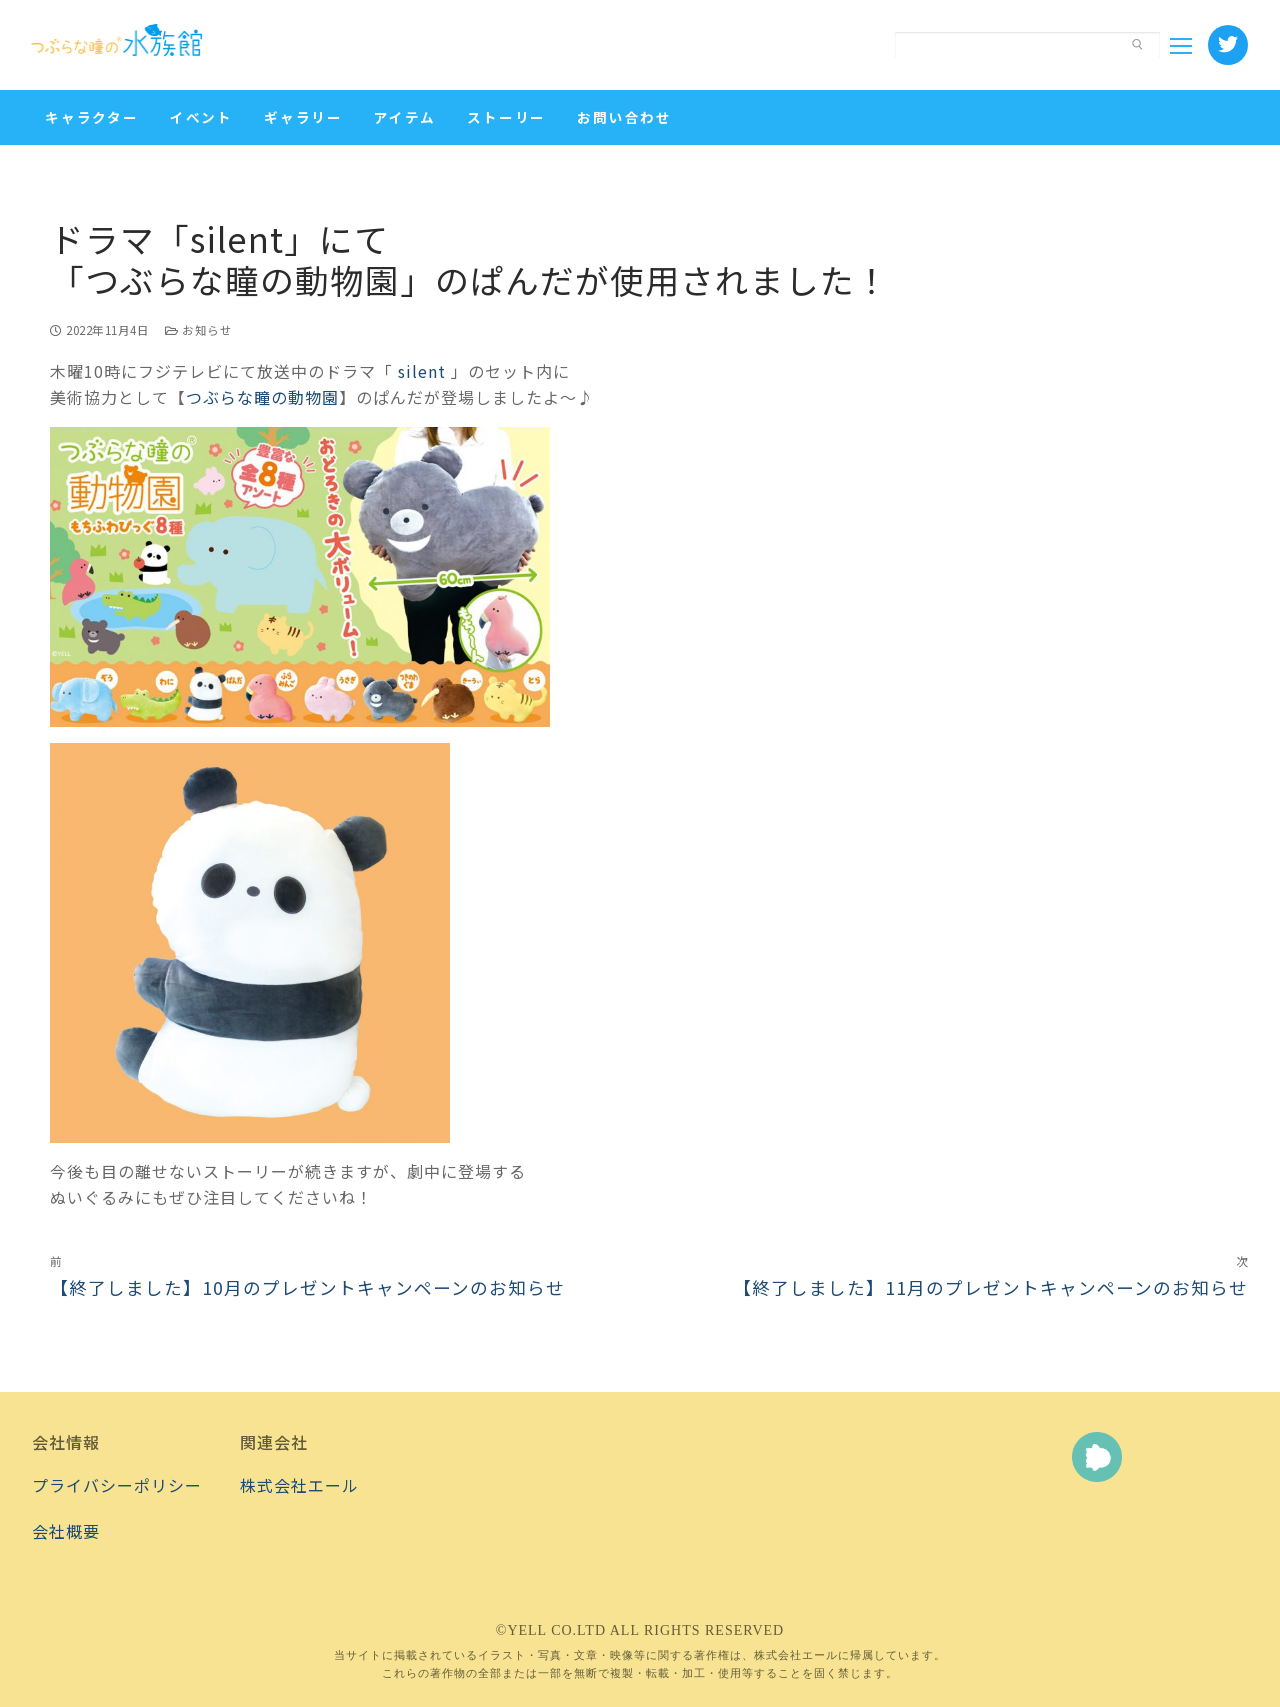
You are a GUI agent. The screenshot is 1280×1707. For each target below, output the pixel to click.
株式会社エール (299, 1485)
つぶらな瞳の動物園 (262, 397)
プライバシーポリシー (117, 1485)
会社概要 (66, 1531)
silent (422, 371)
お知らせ (198, 330)
